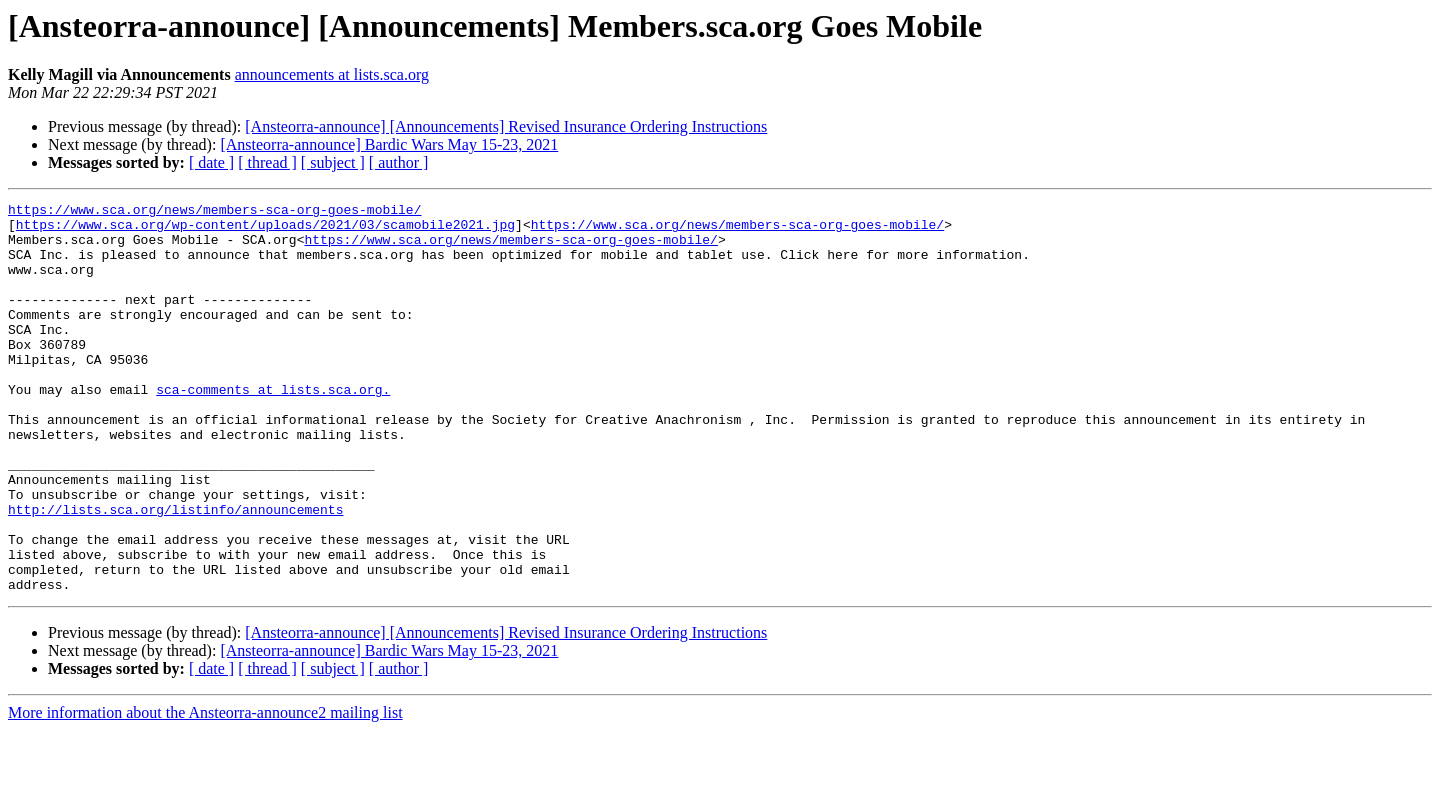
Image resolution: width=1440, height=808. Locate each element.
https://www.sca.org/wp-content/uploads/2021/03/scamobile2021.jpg (265, 230)
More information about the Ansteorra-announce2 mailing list (205, 790)
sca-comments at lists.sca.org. (273, 428)
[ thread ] (267, 162)
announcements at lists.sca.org (332, 74)
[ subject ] (333, 162)
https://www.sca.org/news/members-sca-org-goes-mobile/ (214, 212)
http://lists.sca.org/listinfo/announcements (175, 572)
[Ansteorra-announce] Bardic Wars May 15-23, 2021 (389, 144)
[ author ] (399, 162)
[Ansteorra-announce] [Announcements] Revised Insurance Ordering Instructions (506, 126)
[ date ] (211, 162)
